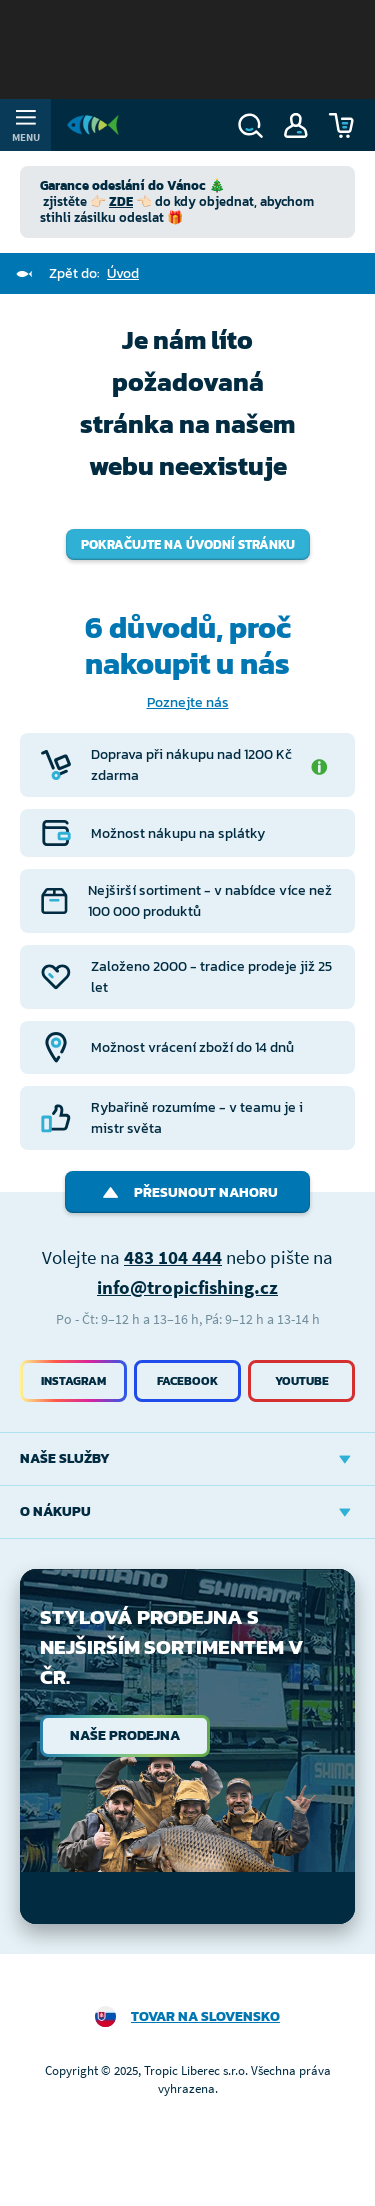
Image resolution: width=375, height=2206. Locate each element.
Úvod (123, 273)
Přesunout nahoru (187, 1192)
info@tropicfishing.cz (187, 1287)
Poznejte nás (188, 702)
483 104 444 (173, 1257)
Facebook (187, 1381)
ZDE (121, 201)
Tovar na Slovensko (205, 2016)
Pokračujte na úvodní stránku (188, 544)
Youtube (302, 1381)
